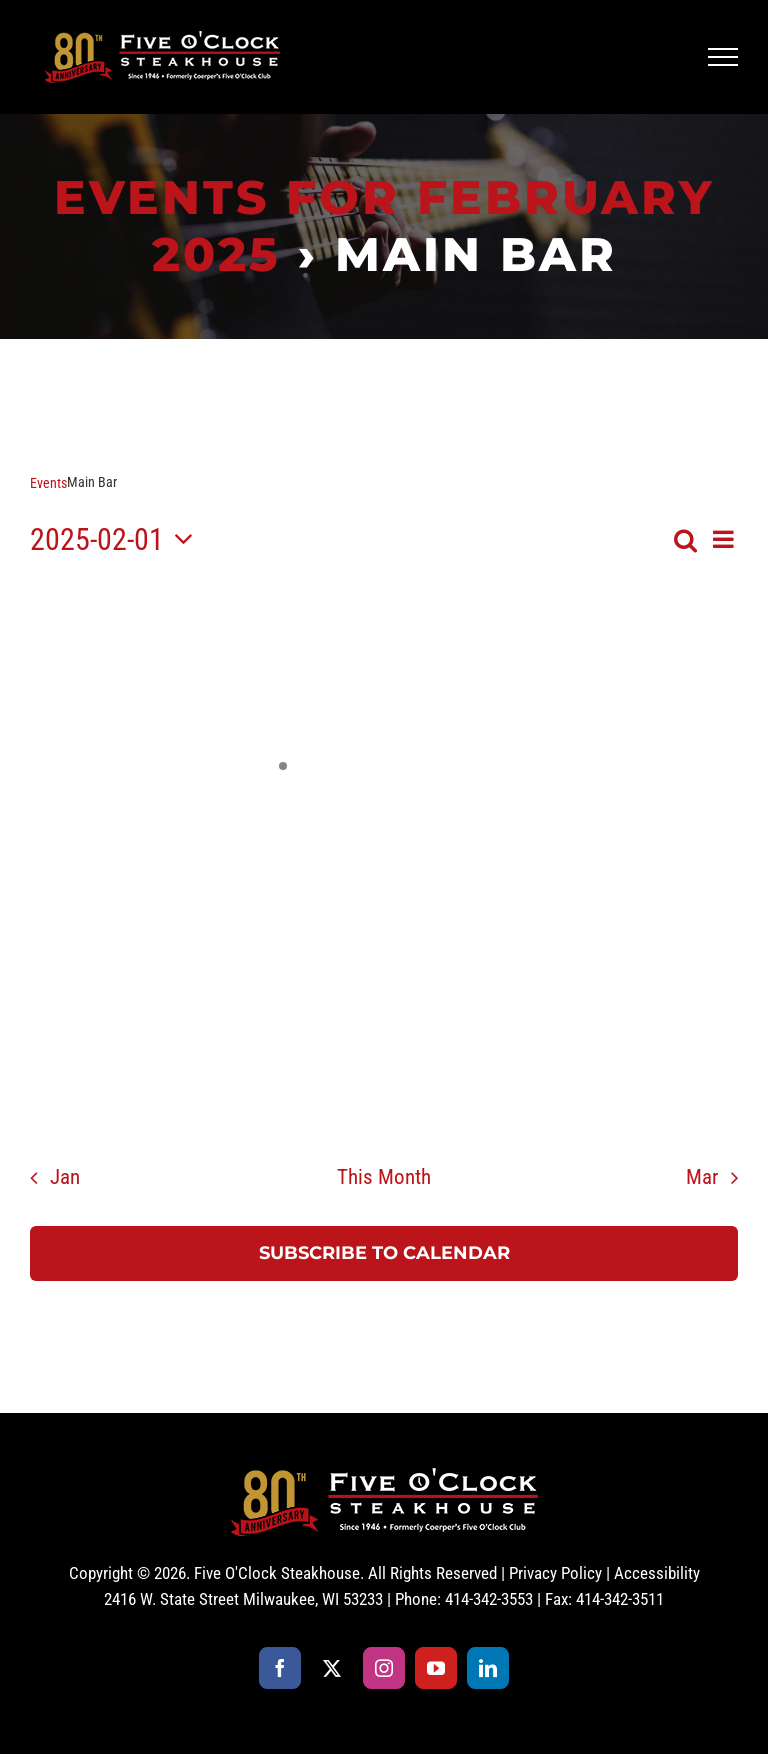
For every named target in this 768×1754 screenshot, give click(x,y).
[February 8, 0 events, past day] (586, 779)
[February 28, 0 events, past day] (485, 1082)
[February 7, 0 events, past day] (485, 779)
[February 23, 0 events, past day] (687, 981)
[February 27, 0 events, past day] (383, 1082)
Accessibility (657, 1573)
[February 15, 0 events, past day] (586, 880)
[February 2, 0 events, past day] (687, 678)
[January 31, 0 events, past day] (485, 678)
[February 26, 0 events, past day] (282, 1082)
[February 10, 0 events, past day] (80, 880)
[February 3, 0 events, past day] (80, 779)
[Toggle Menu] (723, 57)
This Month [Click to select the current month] (384, 1177)
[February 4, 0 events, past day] (181, 779)
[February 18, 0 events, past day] (181, 981)
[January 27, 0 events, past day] (80, 678)
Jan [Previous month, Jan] (65, 1177)
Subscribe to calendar (384, 1253)
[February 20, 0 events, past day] (383, 981)
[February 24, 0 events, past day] (80, 1082)
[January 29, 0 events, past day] (282, 678)
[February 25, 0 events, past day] (181, 1082)
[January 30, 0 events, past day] (383, 678)
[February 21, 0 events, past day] (485, 981)
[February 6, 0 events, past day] (383, 779)
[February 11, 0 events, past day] (181, 880)
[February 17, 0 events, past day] (80, 981)
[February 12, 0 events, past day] (282, 880)
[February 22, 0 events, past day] (586, 981)
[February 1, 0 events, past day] (586, 678)
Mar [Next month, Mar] (702, 1177)
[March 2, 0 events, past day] (687, 1082)
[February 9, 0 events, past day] (687, 779)
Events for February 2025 (384, 225)
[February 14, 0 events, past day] (485, 880)
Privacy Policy (555, 1573)
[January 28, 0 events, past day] (181, 678)
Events (48, 483)
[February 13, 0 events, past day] (383, 880)
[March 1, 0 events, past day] (586, 1082)
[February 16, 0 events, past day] (687, 880)
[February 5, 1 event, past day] (282, 779)
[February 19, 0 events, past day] (282, 981)
